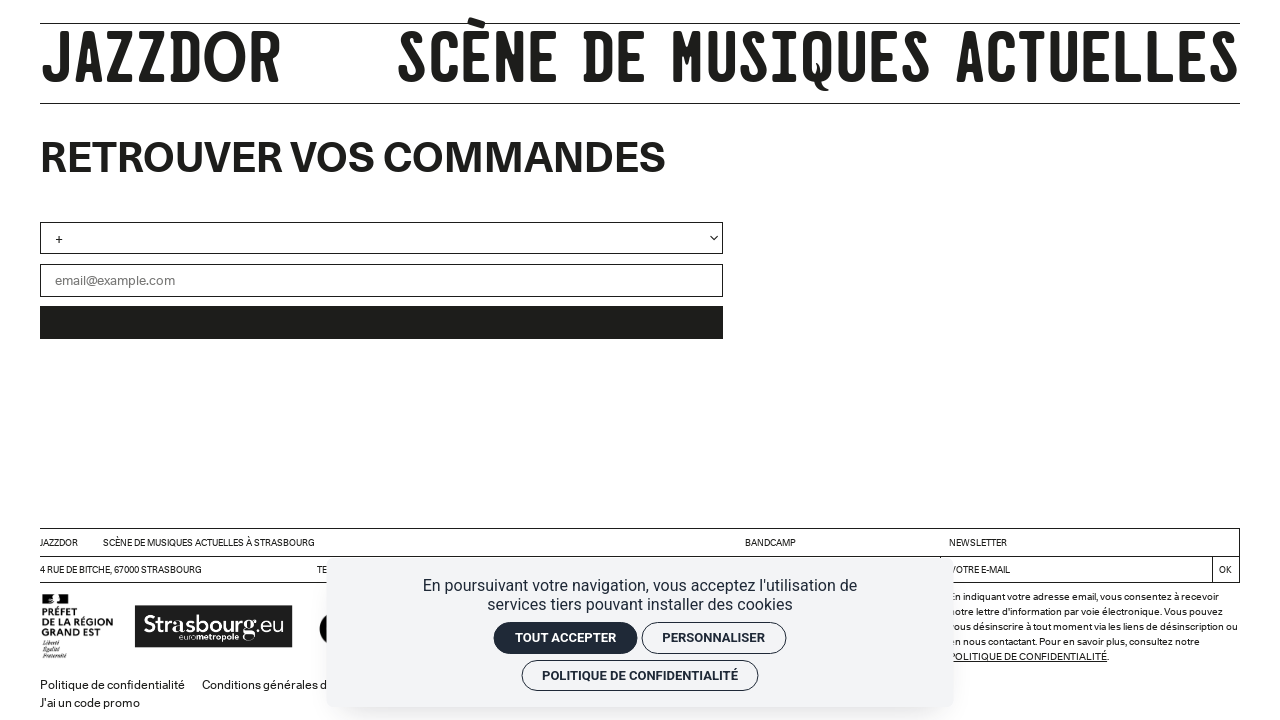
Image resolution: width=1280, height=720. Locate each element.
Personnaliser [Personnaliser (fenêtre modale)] (713, 637)
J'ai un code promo (90, 702)
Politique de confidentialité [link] (640, 675)
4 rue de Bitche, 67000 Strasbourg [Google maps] (121, 569)
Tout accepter (565, 637)
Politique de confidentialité (1028, 656)
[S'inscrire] (1225, 569)
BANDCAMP (770, 542)
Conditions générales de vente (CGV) (301, 684)
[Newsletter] (1076, 569)
